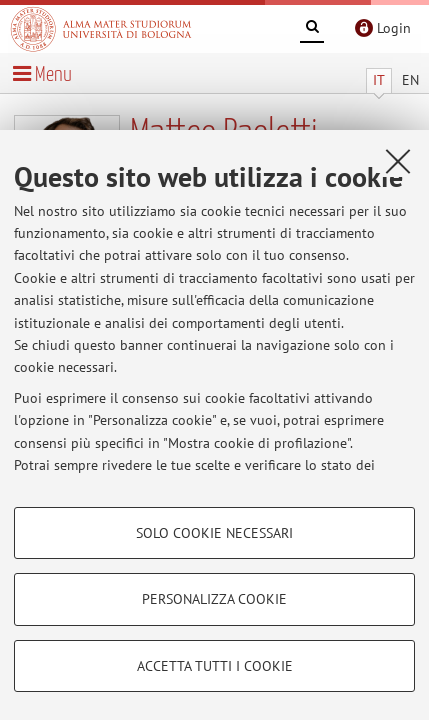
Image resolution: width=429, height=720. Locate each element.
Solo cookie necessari (214, 533)
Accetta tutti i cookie (215, 666)
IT (379, 80)
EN (410, 80)
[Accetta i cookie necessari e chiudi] (398, 161)
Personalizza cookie (214, 599)
